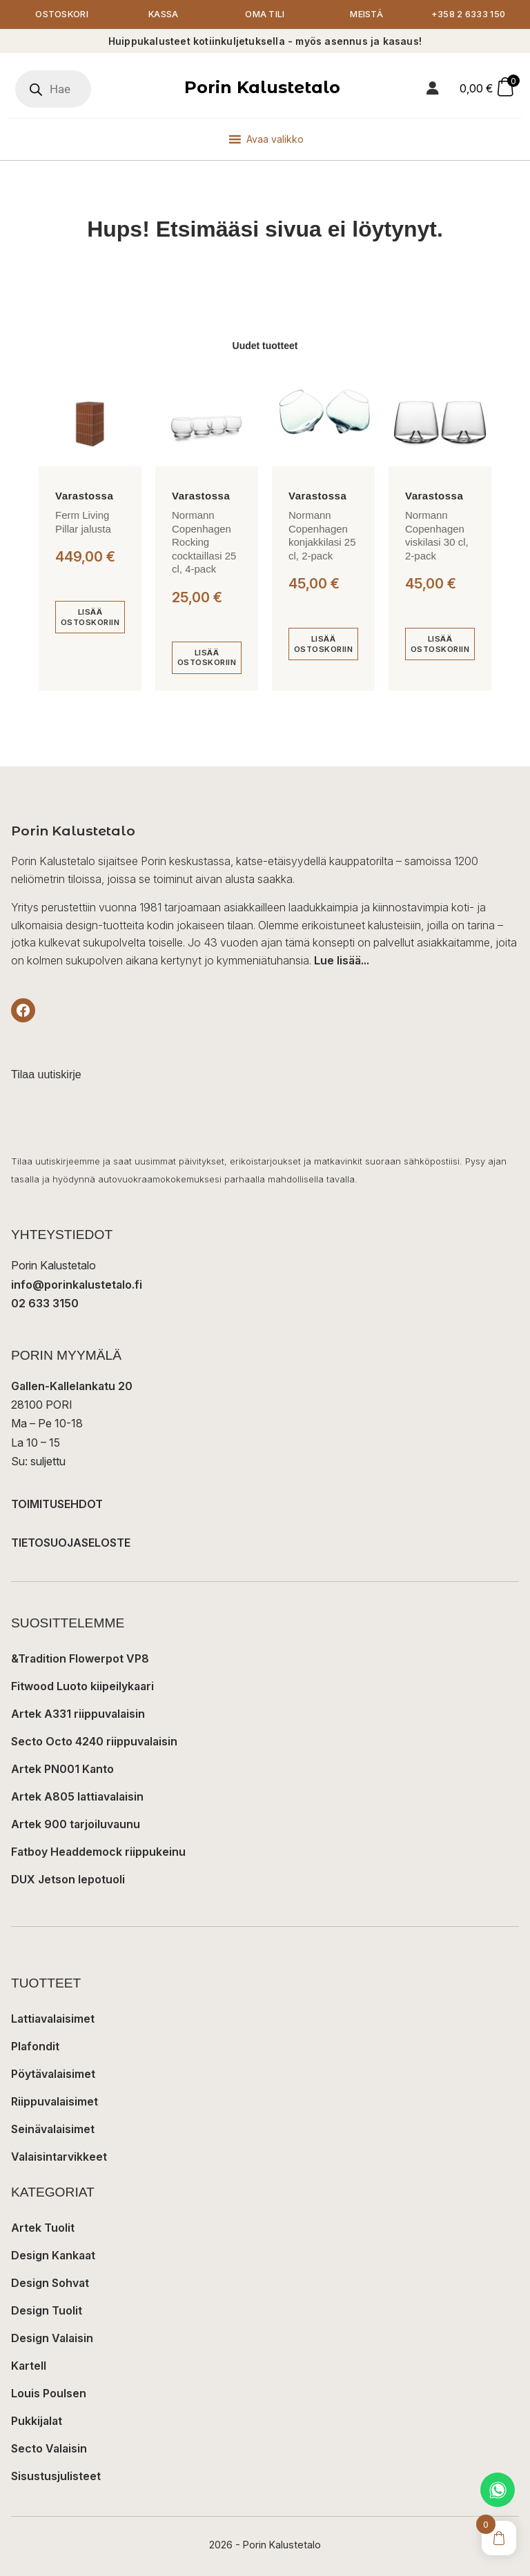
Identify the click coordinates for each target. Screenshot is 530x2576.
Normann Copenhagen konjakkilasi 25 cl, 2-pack (322, 535)
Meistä (366, 14)
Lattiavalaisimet (53, 2018)
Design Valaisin (52, 2338)
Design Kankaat (53, 2255)
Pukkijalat (36, 2421)
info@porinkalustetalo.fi (76, 1284)
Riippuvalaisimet (54, 2101)
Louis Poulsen (48, 2393)
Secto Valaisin (49, 2448)
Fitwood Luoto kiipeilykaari (82, 1686)
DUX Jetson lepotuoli (68, 1879)
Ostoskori (61, 14)
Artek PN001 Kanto (62, 1769)
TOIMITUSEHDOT (57, 1504)
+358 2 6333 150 (468, 14)
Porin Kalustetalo (262, 87)
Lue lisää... (341, 960)
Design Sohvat (50, 2283)
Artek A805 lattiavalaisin (77, 1796)
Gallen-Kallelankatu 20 (71, 1386)
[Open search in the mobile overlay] (53, 89)
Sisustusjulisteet (56, 2476)
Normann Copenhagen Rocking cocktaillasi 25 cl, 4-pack (204, 542)
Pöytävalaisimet (53, 2074)
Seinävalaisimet (53, 2129)
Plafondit (35, 2046)
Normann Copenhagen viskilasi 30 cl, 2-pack (437, 535)
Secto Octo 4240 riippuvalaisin (94, 1741)
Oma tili (264, 14)
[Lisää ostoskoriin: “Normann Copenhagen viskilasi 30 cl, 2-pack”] (440, 644)
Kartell (28, 2365)
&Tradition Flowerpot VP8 (80, 1658)
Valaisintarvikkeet (59, 2156)
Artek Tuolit (43, 2228)
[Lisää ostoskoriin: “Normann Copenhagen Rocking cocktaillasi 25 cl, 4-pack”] (207, 658)
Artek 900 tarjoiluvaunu (75, 1824)
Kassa (163, 14)
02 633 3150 (45, 1303)
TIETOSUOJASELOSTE (70, 1542)
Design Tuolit (46, 2310)
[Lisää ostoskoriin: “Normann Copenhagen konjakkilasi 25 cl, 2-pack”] (323, 644)
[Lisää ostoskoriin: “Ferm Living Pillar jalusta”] (90, 617)
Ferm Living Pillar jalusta (83, 522)
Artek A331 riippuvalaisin (78, 1714)
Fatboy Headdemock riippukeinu (98, 1852)
